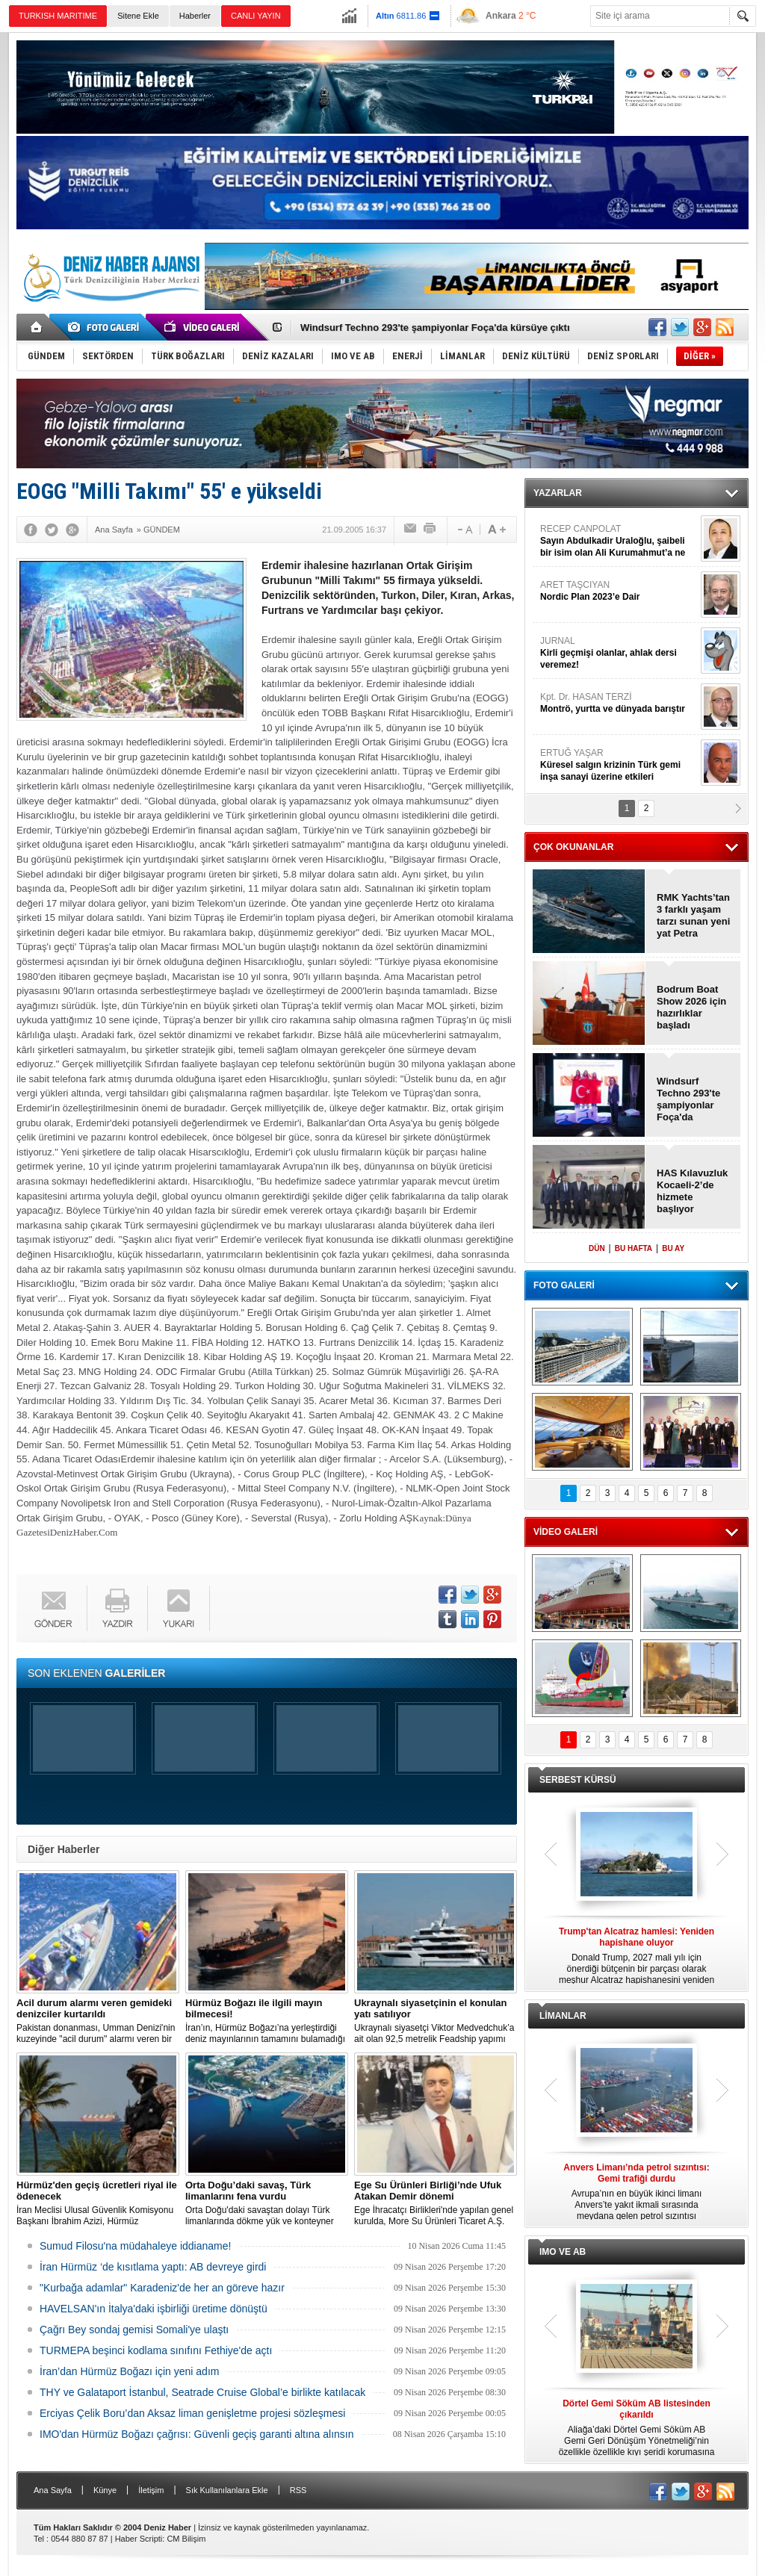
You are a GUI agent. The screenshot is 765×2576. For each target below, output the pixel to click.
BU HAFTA (633, 1248)
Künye (105, 2490)
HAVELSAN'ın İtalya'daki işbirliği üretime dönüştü (153, 2309)
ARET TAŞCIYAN (618, 591)
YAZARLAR (557, 493)
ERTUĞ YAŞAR (618, 765)
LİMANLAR (562, 2016)
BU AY (673, 1248)
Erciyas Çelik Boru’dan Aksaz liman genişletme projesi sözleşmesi (192, 2413)
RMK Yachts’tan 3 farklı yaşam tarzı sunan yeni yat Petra (693, 915)
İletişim (151, 2490)
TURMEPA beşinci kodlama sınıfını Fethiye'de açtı (156, 2350)
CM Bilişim (186, 2538)
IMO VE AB (562, 2252)
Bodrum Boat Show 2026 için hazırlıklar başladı (691, 1007)
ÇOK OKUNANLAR (573, 847)
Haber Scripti (139, 2538)
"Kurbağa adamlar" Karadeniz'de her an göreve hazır (162, 2288)
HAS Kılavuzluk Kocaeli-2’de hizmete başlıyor (692, 1190)
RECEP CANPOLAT (618, 541)
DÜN (597, 1248)
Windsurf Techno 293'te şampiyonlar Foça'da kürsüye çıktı (435, 327)
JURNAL (618, 653)
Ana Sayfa (53, 2490)
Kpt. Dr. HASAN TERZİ (618, 703)
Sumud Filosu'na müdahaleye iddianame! (135, 2246)
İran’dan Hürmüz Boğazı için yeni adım (129, 2371)
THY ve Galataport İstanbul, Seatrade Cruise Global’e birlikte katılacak (202, 2392)
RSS (298, 2490)
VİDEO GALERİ (565, 1532)
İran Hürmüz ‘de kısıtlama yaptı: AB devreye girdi (153, 2267)
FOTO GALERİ (564, 1285)
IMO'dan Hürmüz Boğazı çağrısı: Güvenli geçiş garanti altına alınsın (197, 2434)
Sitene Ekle (138, 15)
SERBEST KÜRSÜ (577, 1780)
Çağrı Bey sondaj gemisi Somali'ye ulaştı (134, 2330)
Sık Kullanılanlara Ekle (227, 2490)
